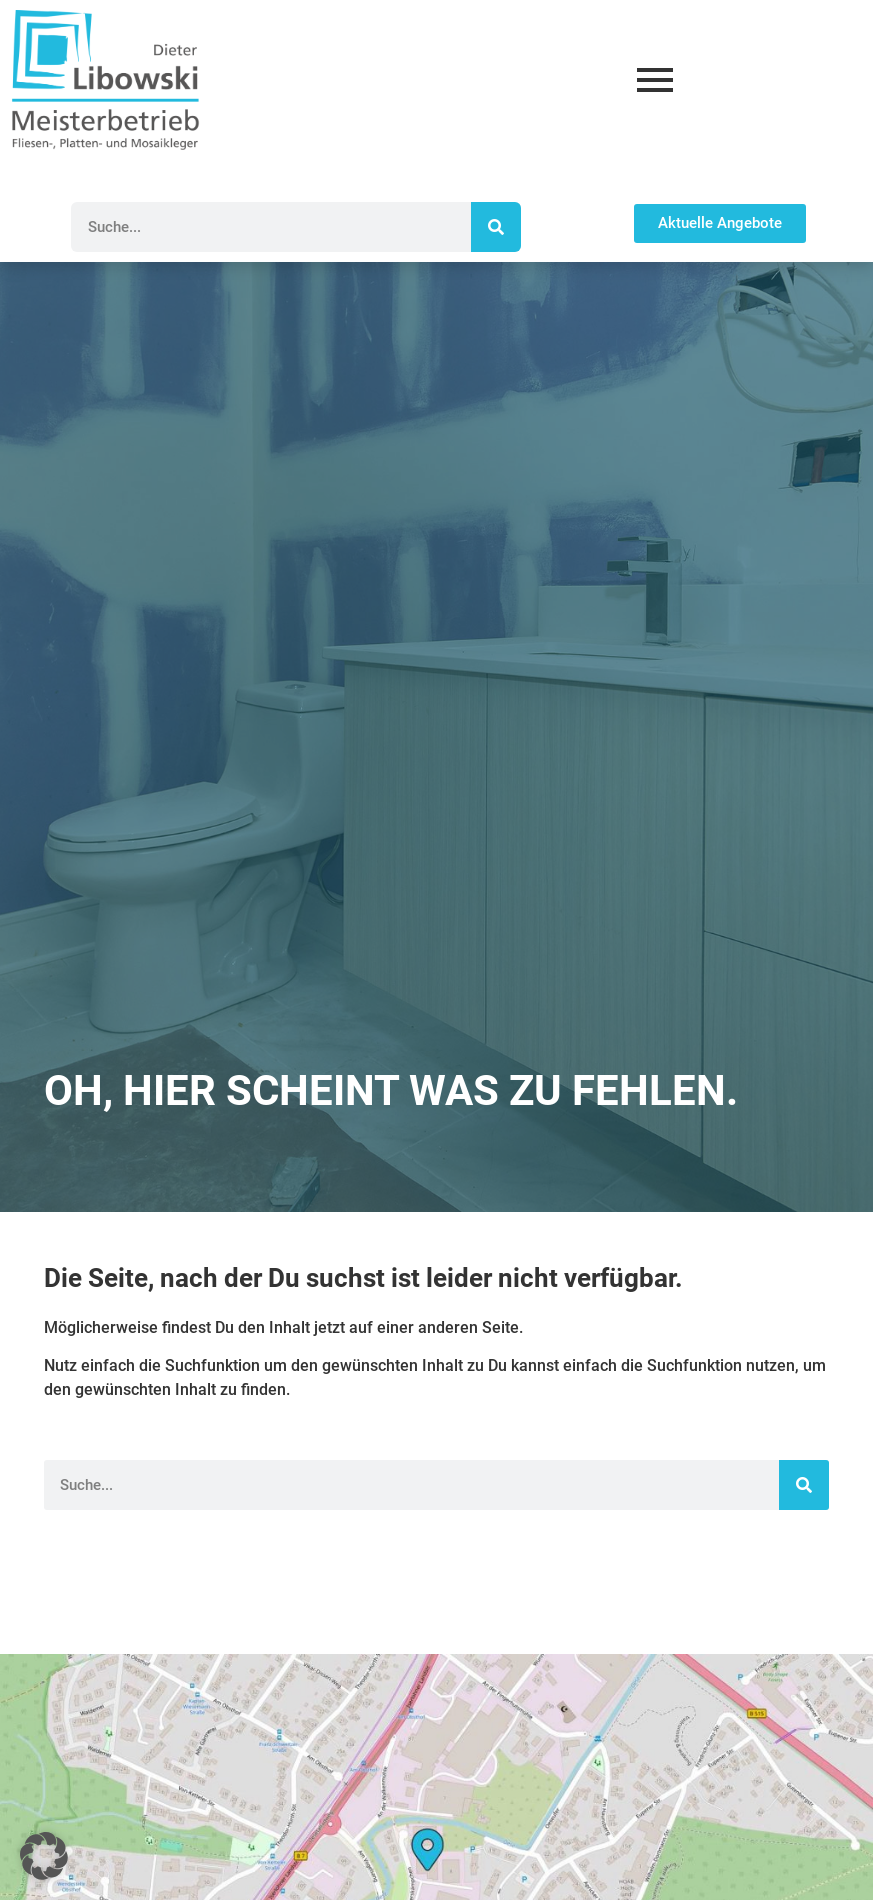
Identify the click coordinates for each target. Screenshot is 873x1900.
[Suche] (496, 227)
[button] (44, 1856)
